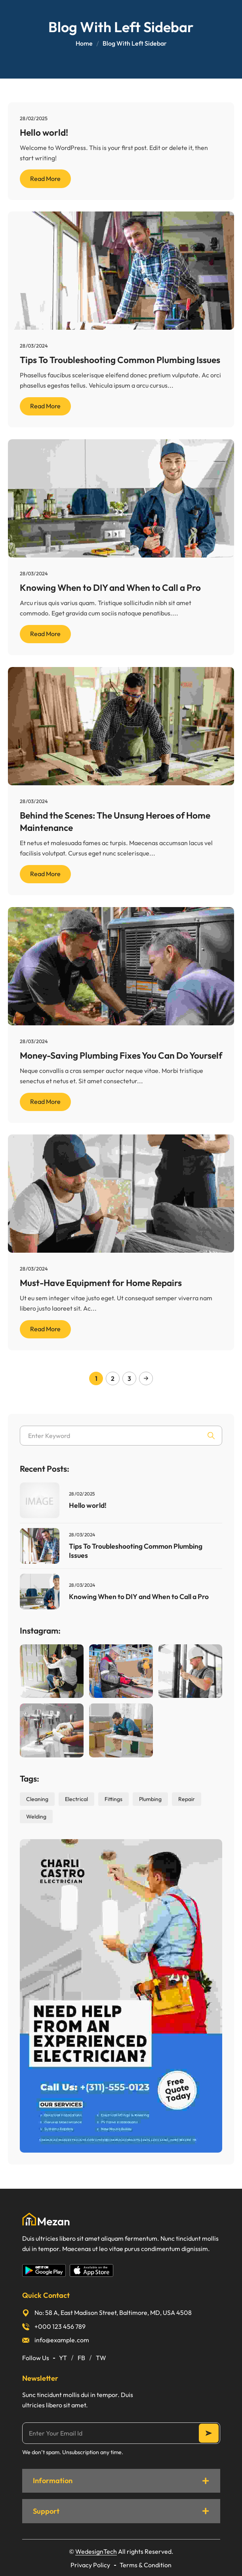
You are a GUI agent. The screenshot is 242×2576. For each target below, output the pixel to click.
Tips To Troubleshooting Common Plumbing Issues (120, 359)
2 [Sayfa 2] (112, 1378)
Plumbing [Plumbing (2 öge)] (150, 1799)
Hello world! (44, 132)
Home (84, 43)
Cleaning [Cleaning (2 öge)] (37, 1799)
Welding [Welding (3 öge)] (36, 1816)
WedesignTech (96, 2551)
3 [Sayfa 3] (129, 1378)
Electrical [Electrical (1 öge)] (76, 1799)
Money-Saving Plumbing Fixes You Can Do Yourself (121, 1055)
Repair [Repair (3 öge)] (186, 1799)
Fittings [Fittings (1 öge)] (113, 1799)
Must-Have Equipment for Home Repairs (101, 1282)
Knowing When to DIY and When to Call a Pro (110, 587)
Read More (45, 179)
